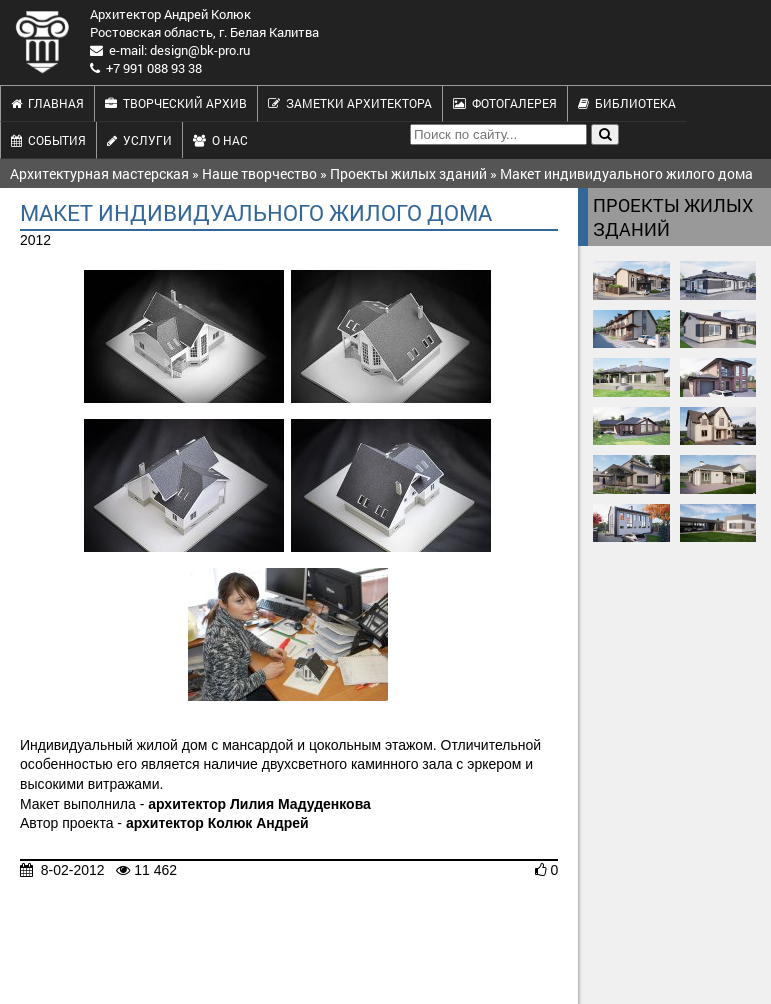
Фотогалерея (505, 103)
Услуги (139, 140)
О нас (220, 140)
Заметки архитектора (350, 103)
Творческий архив (176, 103)
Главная (47, 103)
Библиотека (627, 103)
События (48, 140)
